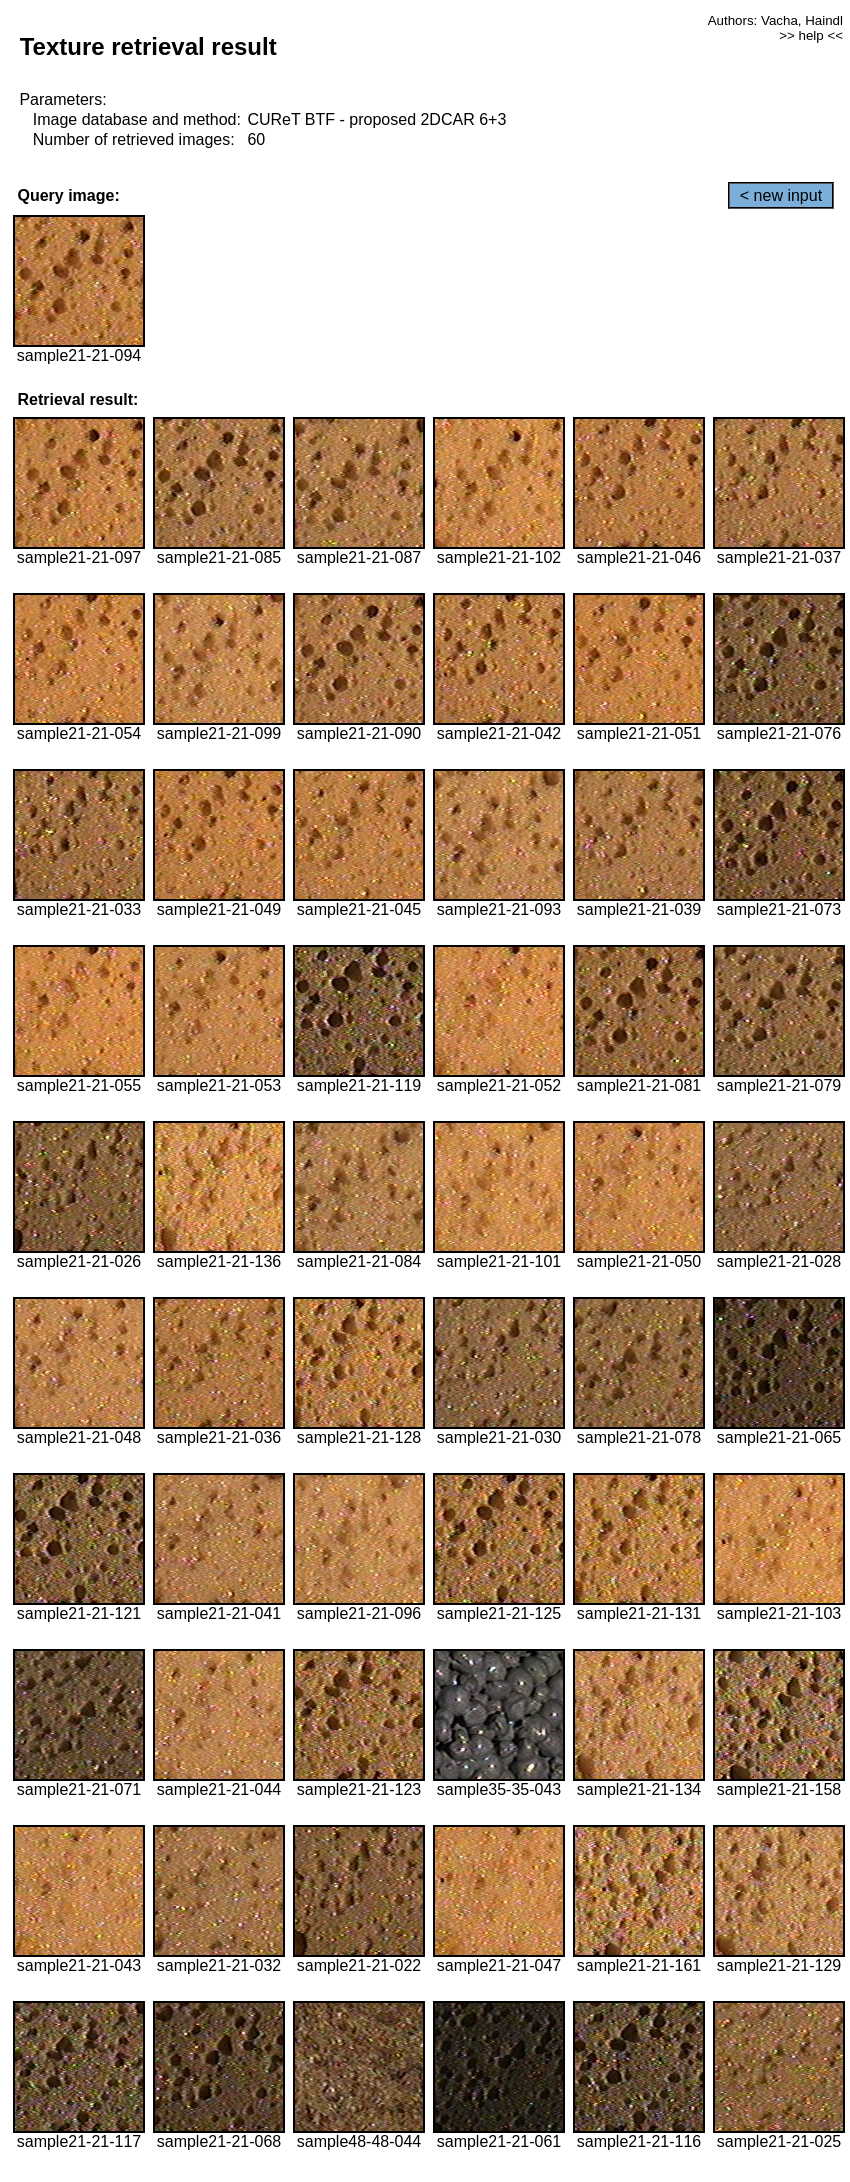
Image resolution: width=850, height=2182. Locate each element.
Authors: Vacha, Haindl (775, 20)
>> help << (811, 35)
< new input (781, 195)
